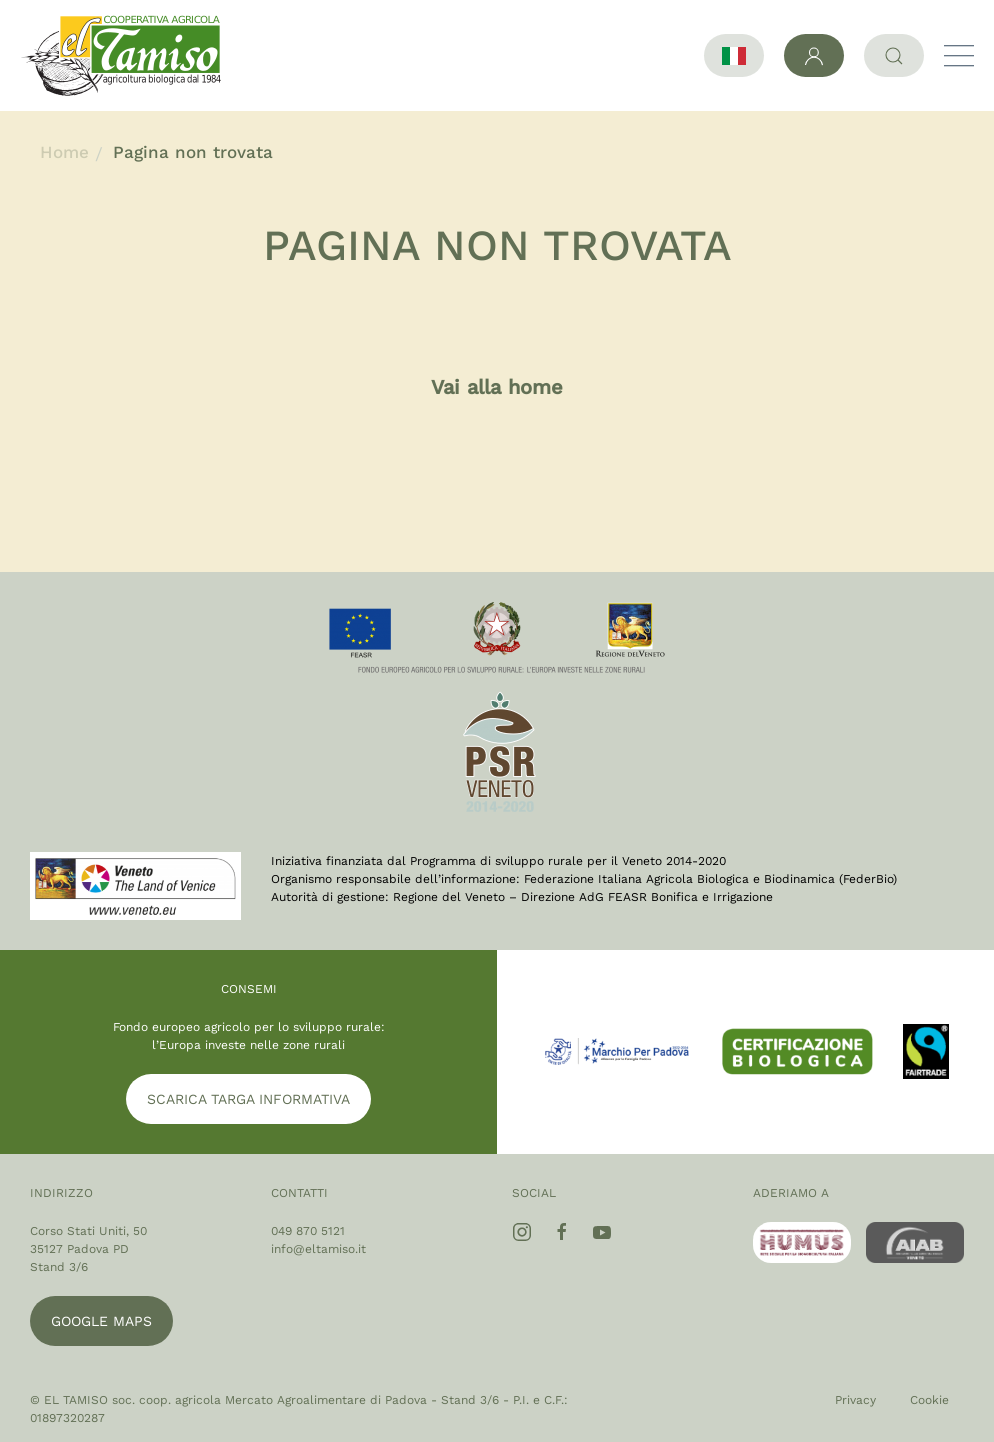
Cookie (929, 1400)
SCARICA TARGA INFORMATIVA (248, 1099)
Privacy (855, 1400)
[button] (959, 56)
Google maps (101, 1321)
